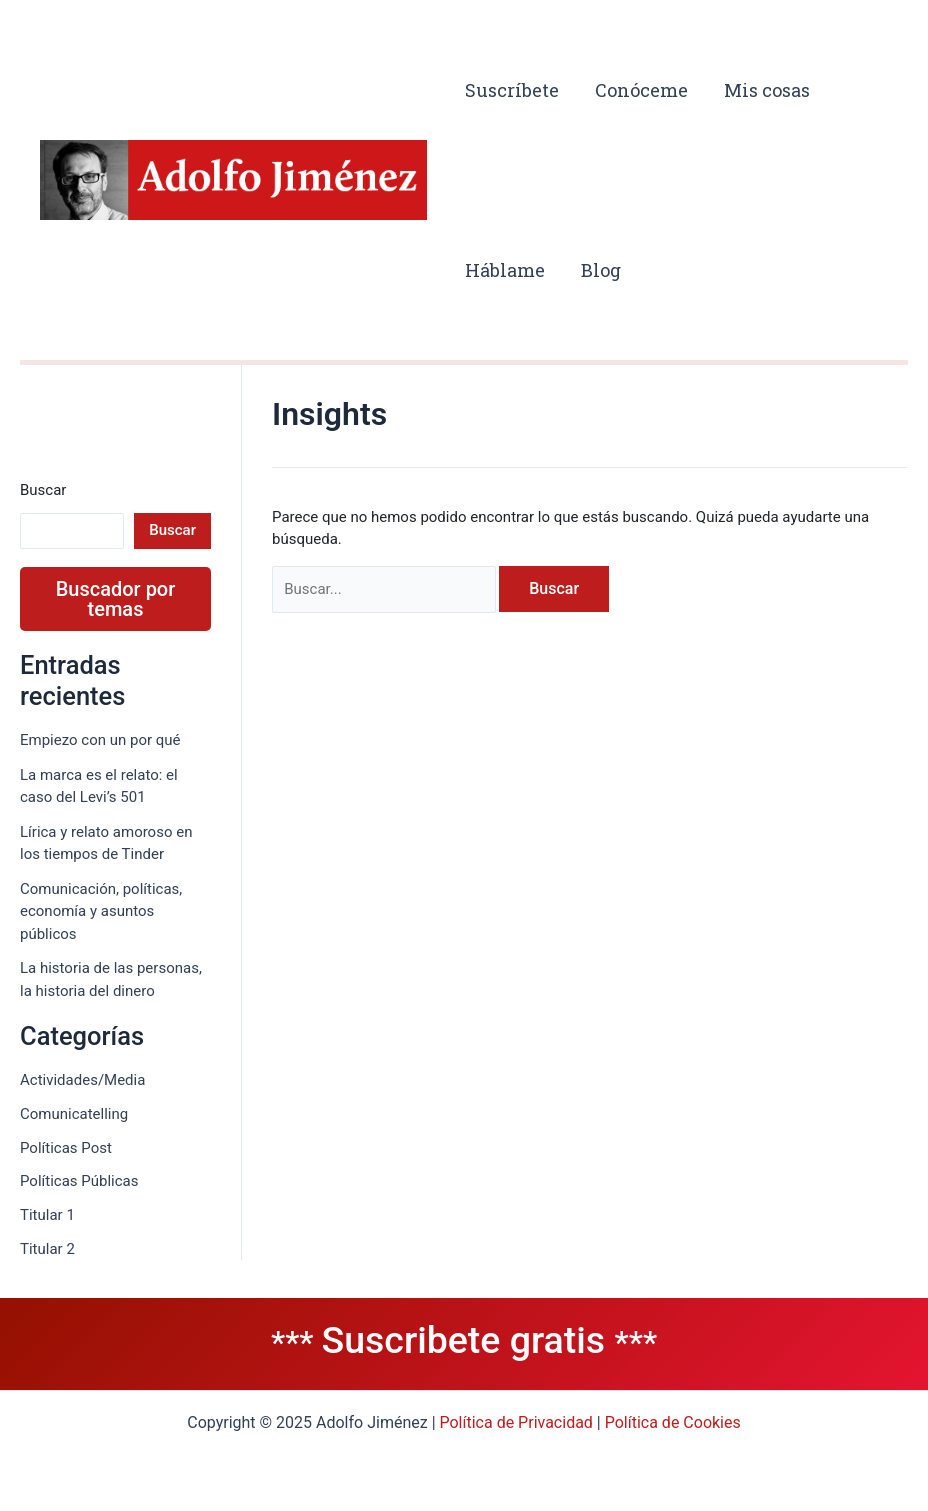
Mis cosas (767, 90)
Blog (601, 270)
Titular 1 (47, 1215)
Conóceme (641, 90)
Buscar (43, 490)
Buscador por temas (116, 599)
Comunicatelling (74, 1114)
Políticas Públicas (79, 1181)
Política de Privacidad (516, 1422)
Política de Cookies (673, 1422)
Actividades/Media (82, 1080)
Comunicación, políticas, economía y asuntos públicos (101, 911)
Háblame (505, 270)
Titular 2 (47, 1249)
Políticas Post (66, 1148)
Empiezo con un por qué (100, 740)
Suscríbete (512, 90)
